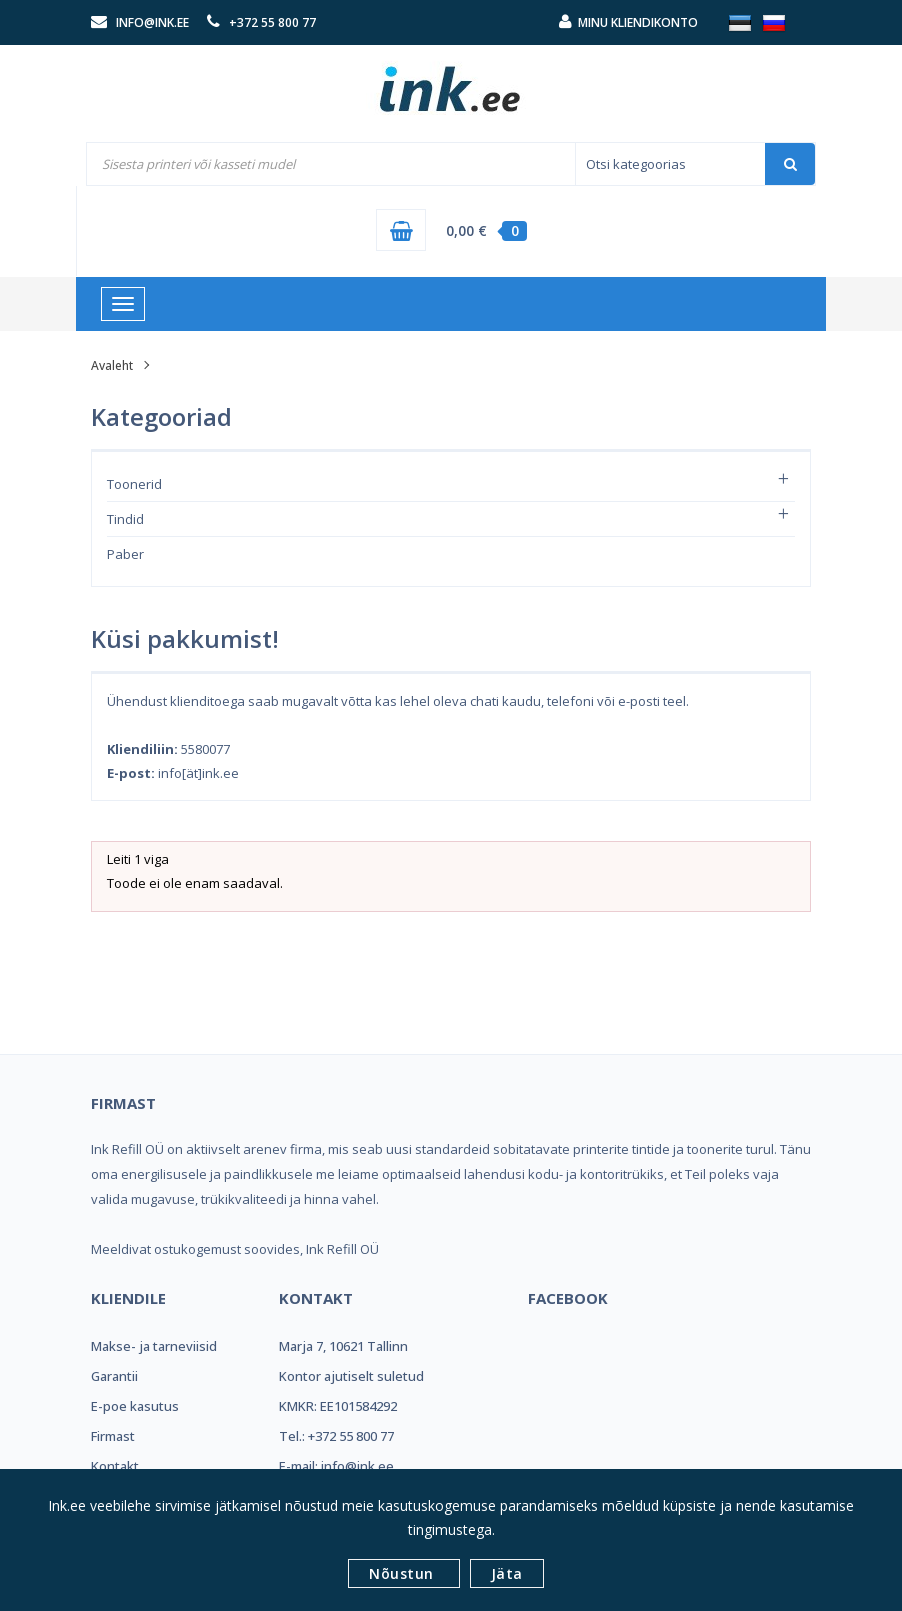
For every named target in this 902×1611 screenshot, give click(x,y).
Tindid (125, 519)
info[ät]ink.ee (198, 773)
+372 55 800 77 (272, 22)
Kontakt (115, 1466)
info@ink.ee (152, 22)
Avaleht (112, 365)
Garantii (114, 1376)
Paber (125, 554)
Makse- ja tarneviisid (154, 1346)
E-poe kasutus (135, 1406)
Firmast (113, 1436)
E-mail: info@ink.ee (336, 1466)
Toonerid (134, 484)
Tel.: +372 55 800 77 (336, 1436)
